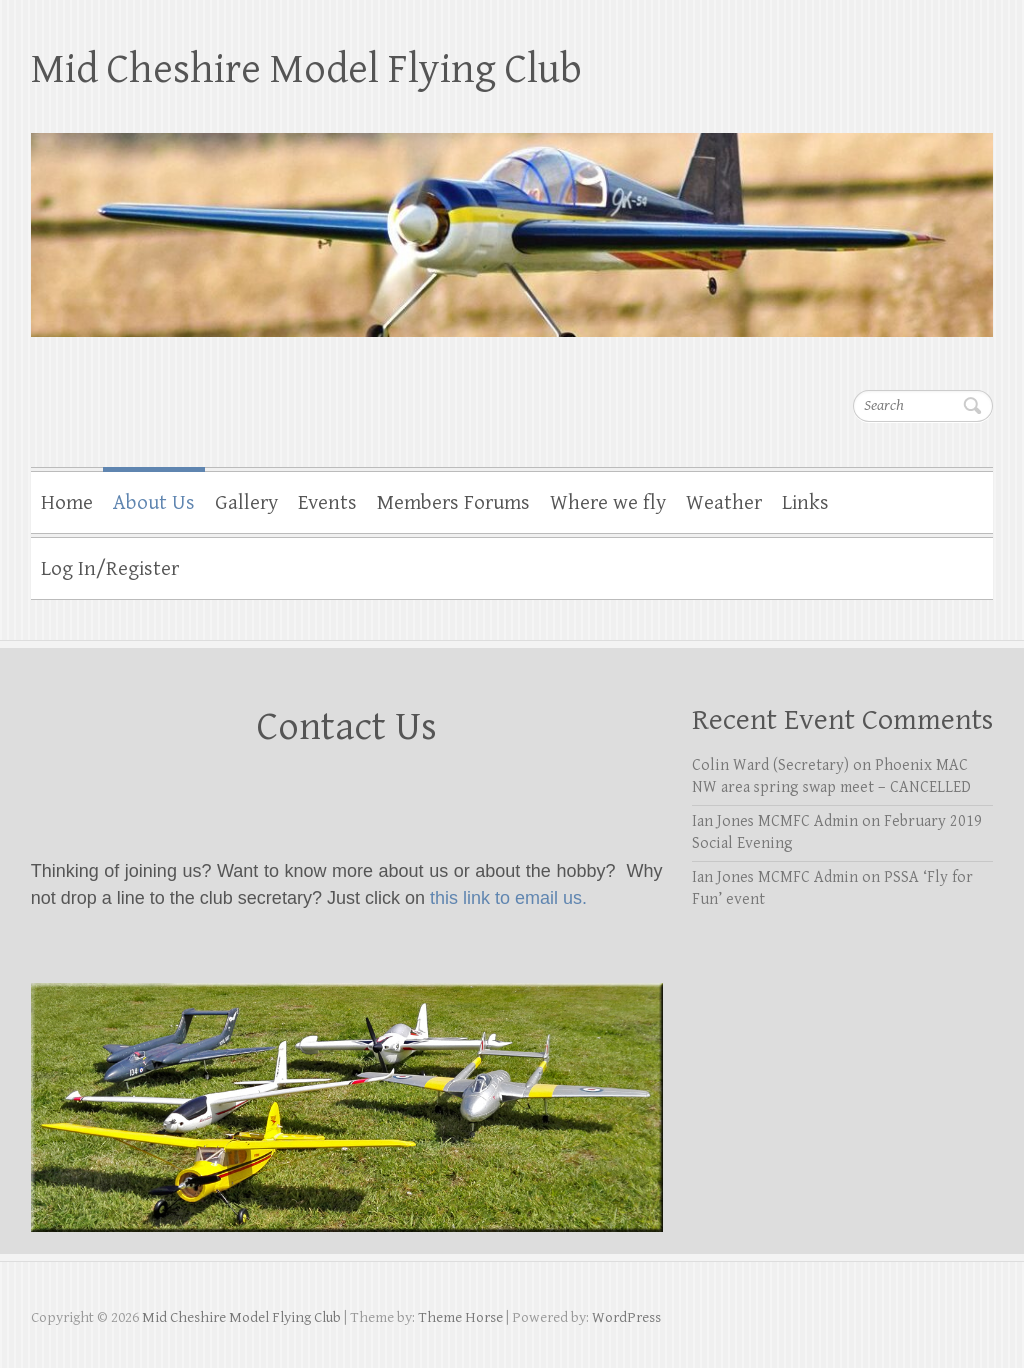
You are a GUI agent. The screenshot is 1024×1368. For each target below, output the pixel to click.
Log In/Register (110, 569)
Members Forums (453, 503)
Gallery (246, 503)
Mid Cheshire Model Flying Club (306, 69)
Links (805, 503)
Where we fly (608, 503)
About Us (154, 503)
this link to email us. (508, 898)
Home (67, 503)
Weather (724, 503)
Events (327, 503)
